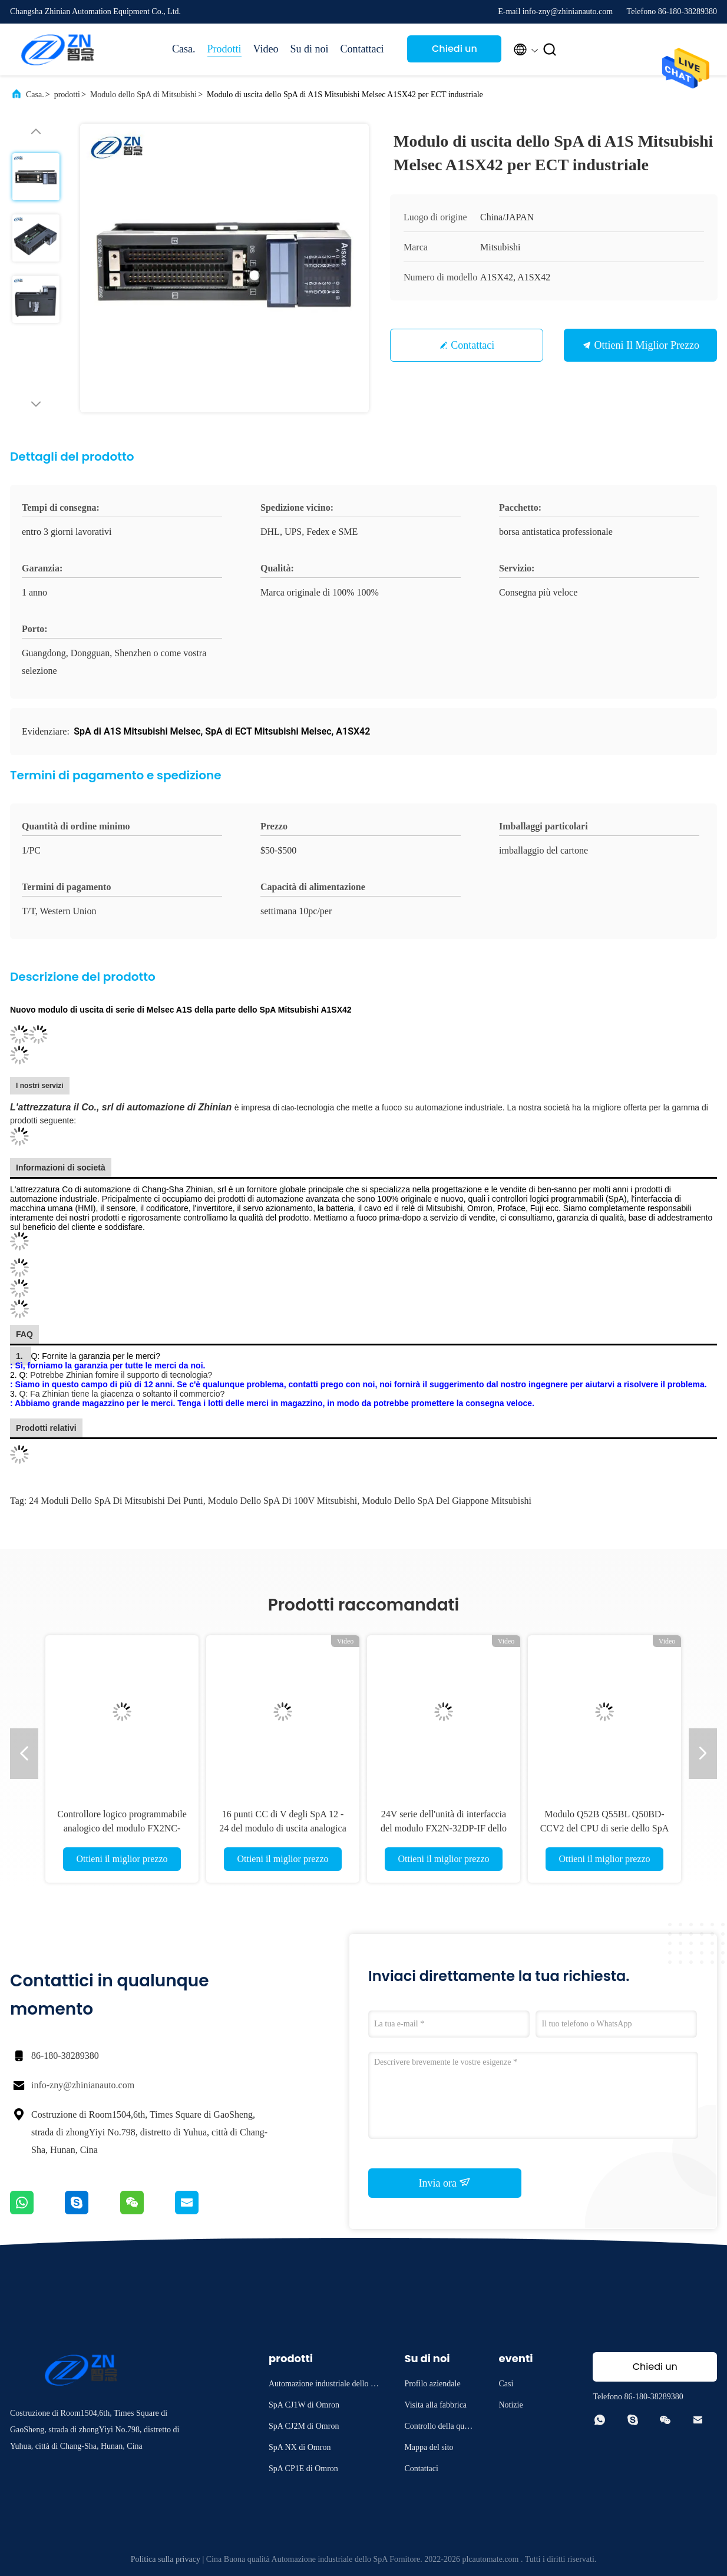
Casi (505, 2383)
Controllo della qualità (439, 2428)
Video (266, 49)
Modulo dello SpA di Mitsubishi (143, 94)
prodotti (67, 94)
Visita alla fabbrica (435, 2404)
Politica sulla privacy (165, 2559)
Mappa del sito (428, 2447)
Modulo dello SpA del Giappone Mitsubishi (446, 1501)
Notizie (510, 2404)
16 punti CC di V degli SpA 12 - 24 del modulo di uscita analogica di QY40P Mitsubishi (282, 1828)
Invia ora (445, 2182)
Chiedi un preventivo (454, 52)
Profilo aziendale (432, 2383)
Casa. (184, 49)
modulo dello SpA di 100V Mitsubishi (283, 1501)
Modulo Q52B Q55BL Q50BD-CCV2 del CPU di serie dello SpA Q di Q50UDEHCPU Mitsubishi (604, 1828)
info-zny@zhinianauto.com (82, 2085)
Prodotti (224, 49)
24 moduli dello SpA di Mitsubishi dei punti (116, 1501)
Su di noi (309, 49)
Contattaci (362, 49)
